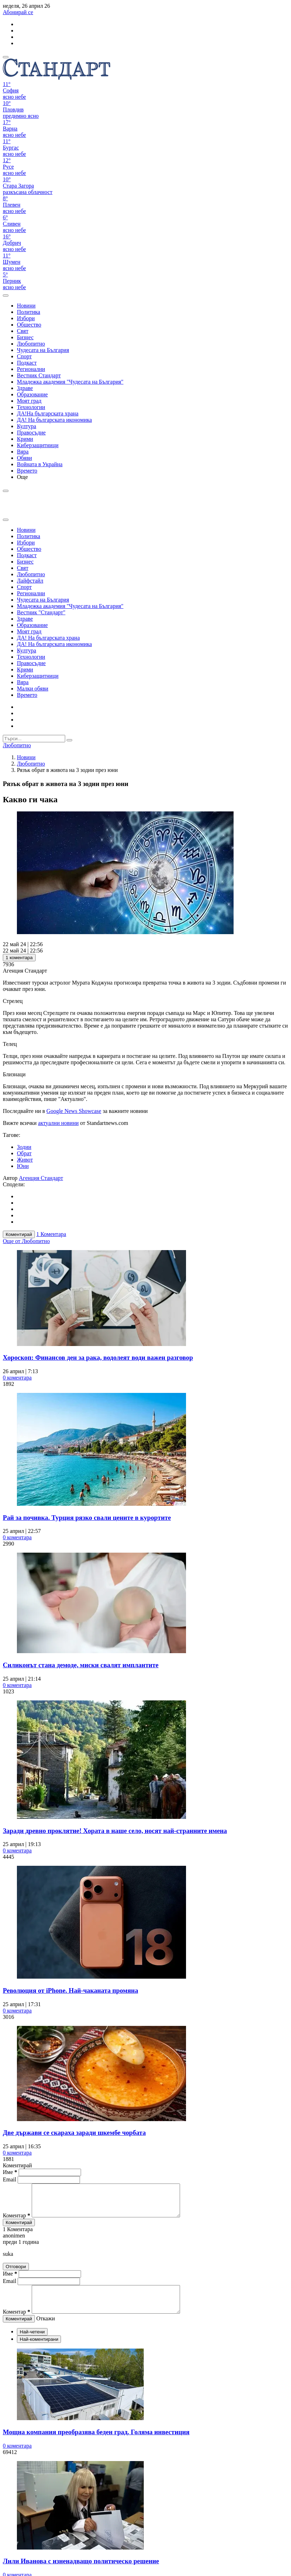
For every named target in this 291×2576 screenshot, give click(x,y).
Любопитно (31, 764)
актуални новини (58, 1123)
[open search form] (5, 295)
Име (10, 2172)
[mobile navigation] (5, 57)
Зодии (24, 1147)
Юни (23, 1166)
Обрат (24, 1153)
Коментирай (19, 1234)
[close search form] (5, 520)
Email (10, 2179)
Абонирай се (18, 12)
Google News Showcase (74, 1111)
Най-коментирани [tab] (39, 2350)
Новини (26, 757)
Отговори (16, 2273)
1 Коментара (51, 1234)
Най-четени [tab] (32, 2343)
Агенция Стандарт (41, 1178)
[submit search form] (69, 740)
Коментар (16, 2222)
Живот (25, 1160)
